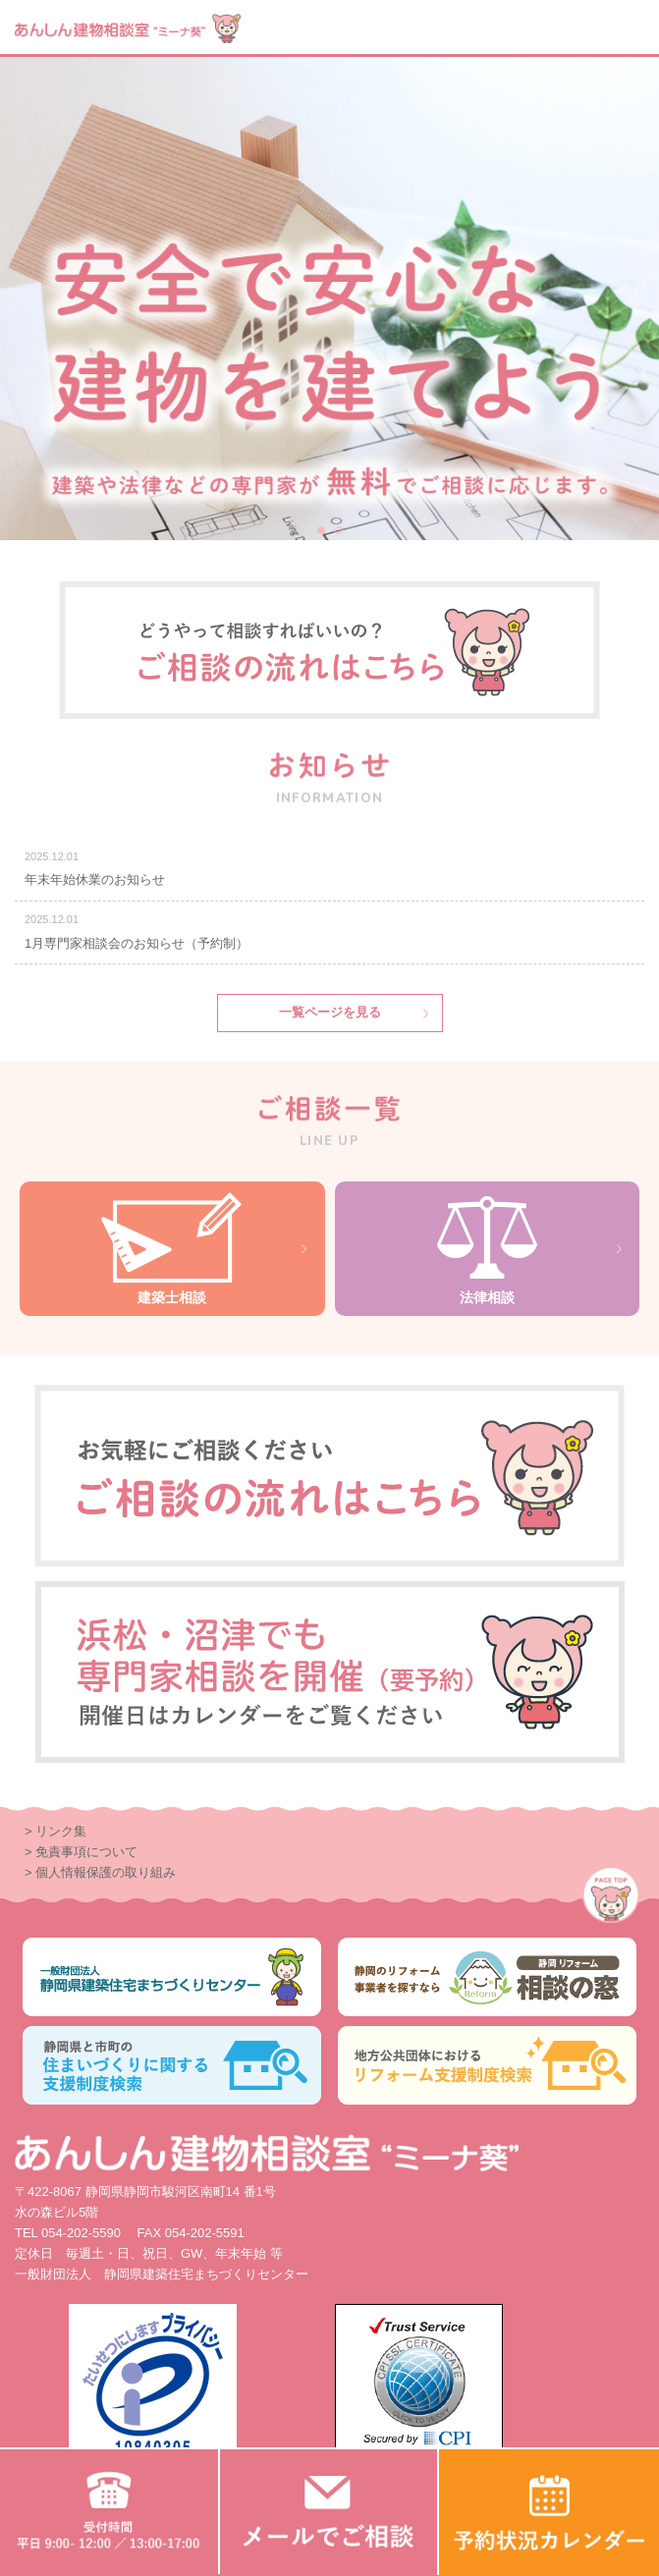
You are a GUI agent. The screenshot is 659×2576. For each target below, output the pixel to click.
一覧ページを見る (330, 1012)
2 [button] (340, 531)
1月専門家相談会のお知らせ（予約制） (136, 943)
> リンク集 (55, 1831)
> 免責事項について (81, 1851)
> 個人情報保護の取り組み (100, 1872)
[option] (329, 298)
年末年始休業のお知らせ (95, 879)
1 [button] (322, 531)
